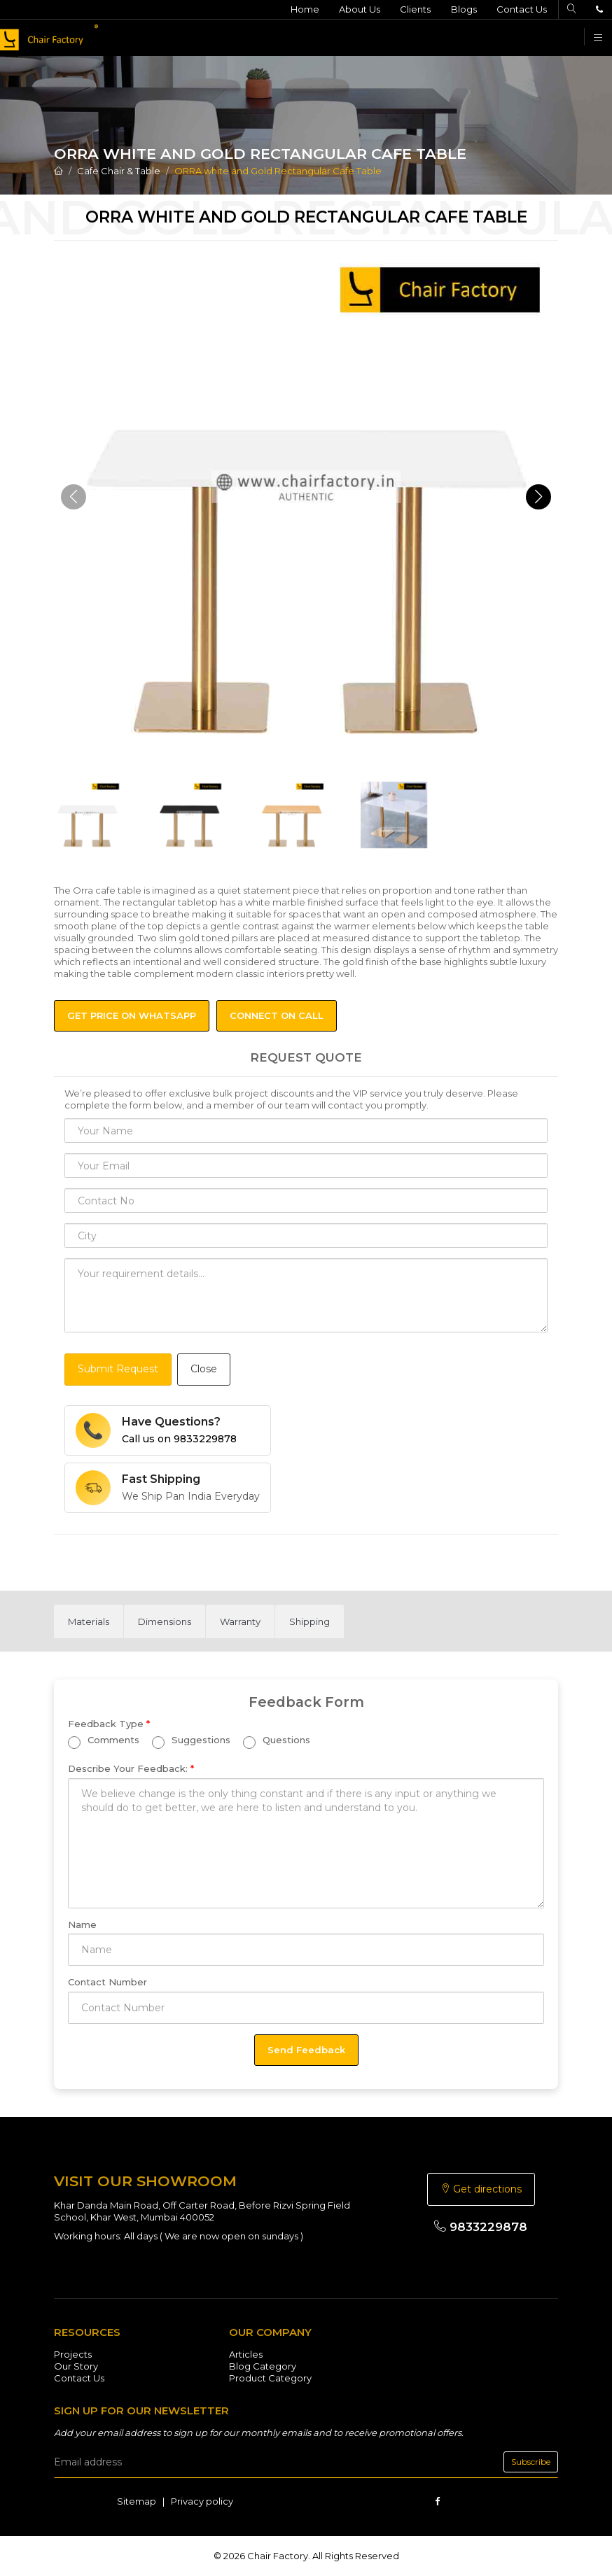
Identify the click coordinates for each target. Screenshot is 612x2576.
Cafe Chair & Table (118, 170)
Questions (276, 1741)
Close (203, 1369)
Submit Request (118, 1369)
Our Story (76, 2366)
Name (82, 1924)
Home (301, 9)
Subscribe (530, 2461)
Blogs (462, 9)
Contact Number (107, 1981)
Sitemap (136, 2501)
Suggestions (191, 1741)
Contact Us (520, 9)
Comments (103, 1741)
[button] (538, 496)
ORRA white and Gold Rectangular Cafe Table (278, 170)
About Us (356, 9)
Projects (73, 2354)
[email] (306, 2462)
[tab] (88, 1621)
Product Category (270, 2378)
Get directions (481, 2189)
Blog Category (262, 2366)
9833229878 (480, 2227)
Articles (246, 2354)
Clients (413, 9)
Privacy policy (202, 2501)
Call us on (179, 1439)
